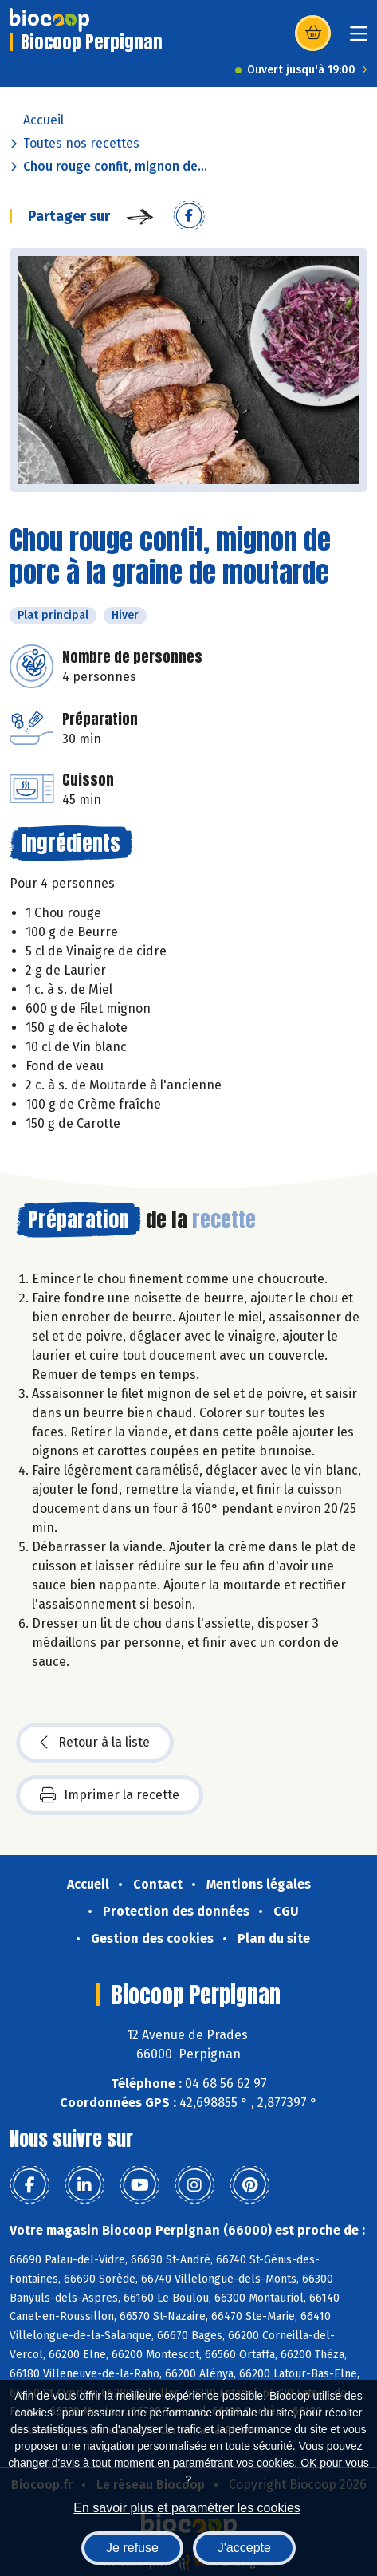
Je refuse (132, 2547)
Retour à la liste (95, 1743)
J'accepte (244, 2547)
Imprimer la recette (109, 1795)
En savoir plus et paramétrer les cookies (186, 2508)
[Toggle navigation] (358, 39)
